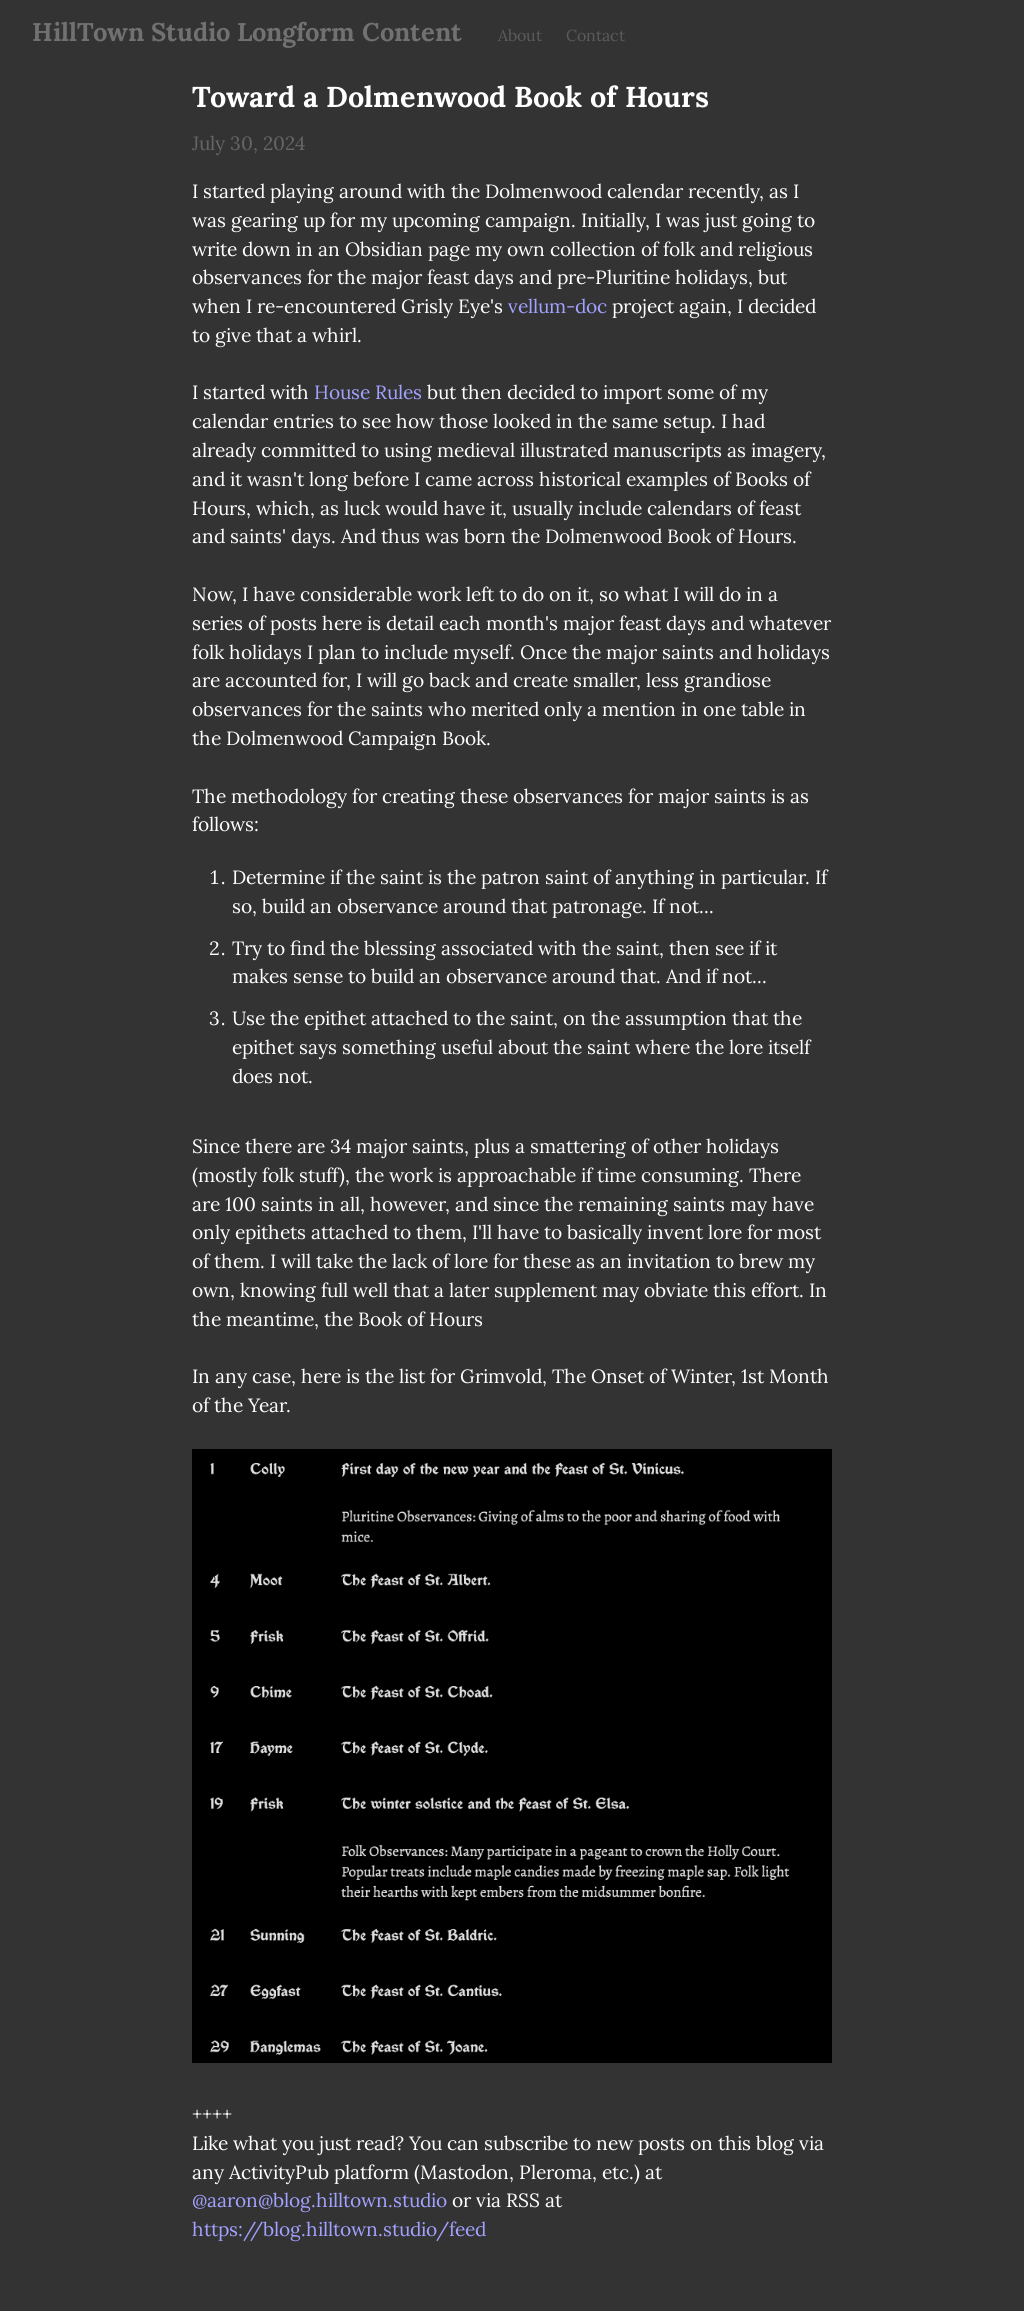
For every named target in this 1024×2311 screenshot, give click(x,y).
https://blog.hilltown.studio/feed (339, 2229)
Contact (595, 35)
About (520, 35)
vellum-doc (557, 306)
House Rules (368, 392)
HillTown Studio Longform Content (247, 31)
